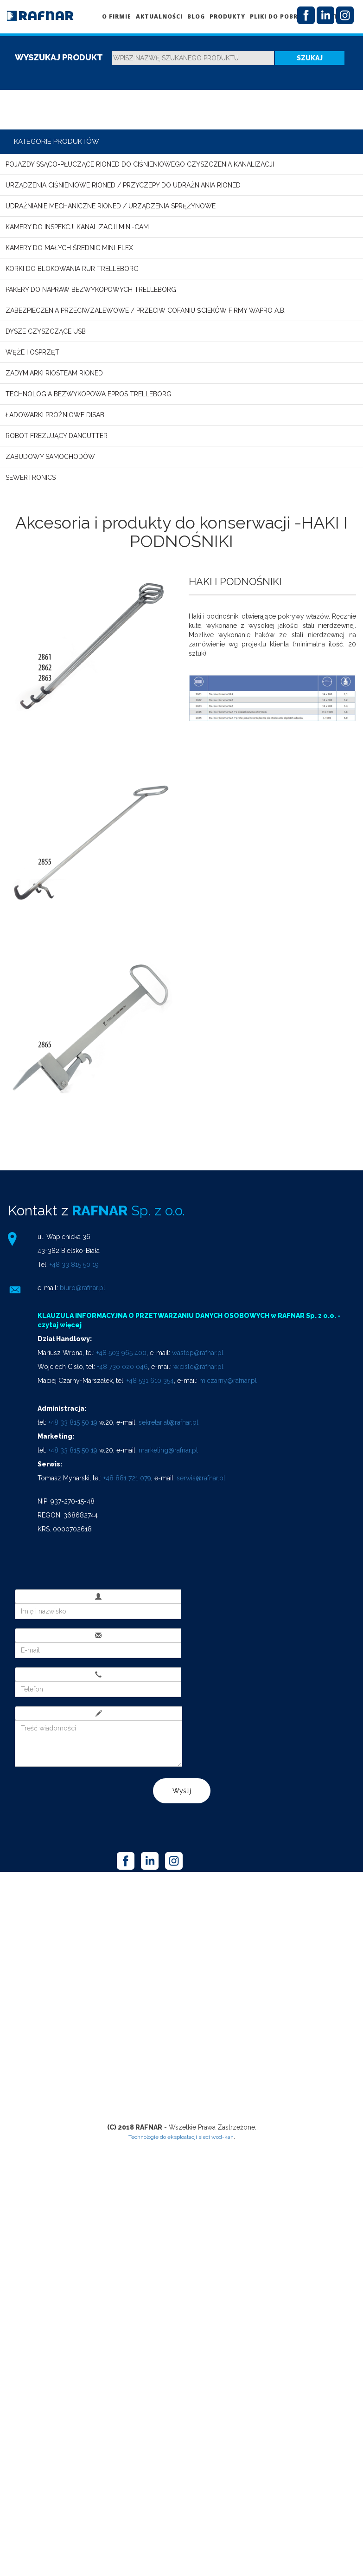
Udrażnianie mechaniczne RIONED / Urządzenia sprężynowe (111, 206)
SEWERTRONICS (31, 477)
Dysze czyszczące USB (46, 331)
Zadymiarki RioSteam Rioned (54, 373)
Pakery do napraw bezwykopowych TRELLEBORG (91, 289)
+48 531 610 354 (150, 1380)
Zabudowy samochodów (50, 456)
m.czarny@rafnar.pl (228, 1380)
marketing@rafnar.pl (168, 1450)
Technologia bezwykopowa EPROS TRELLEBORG (89, 394)
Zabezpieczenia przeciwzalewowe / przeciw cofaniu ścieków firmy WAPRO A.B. (146, 310)
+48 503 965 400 (121, 1352)
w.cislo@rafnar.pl (198, 1366)
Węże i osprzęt (32, 352)
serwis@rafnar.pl (201, 1478)
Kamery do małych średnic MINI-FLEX (69, 248)
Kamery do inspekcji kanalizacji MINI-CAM (77, 227)
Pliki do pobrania (282, 16)
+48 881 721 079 (127, 1478)
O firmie (116, 16)
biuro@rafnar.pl (82, 1287)
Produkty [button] (227, 16)
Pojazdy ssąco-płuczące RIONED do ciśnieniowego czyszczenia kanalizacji (140, 164)
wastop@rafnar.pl (197, 1352)
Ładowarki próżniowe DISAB (55, 415)
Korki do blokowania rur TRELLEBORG (72, 268)
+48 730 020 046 (122, 1366)
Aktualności (159, 16)
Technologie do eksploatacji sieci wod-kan (181, 2137)
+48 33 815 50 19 (74, 1264)
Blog (196, 16)
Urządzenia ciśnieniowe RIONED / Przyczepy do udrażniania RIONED (123, 185)
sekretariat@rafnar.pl (168, 1422)
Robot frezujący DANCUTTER (57, 435)
